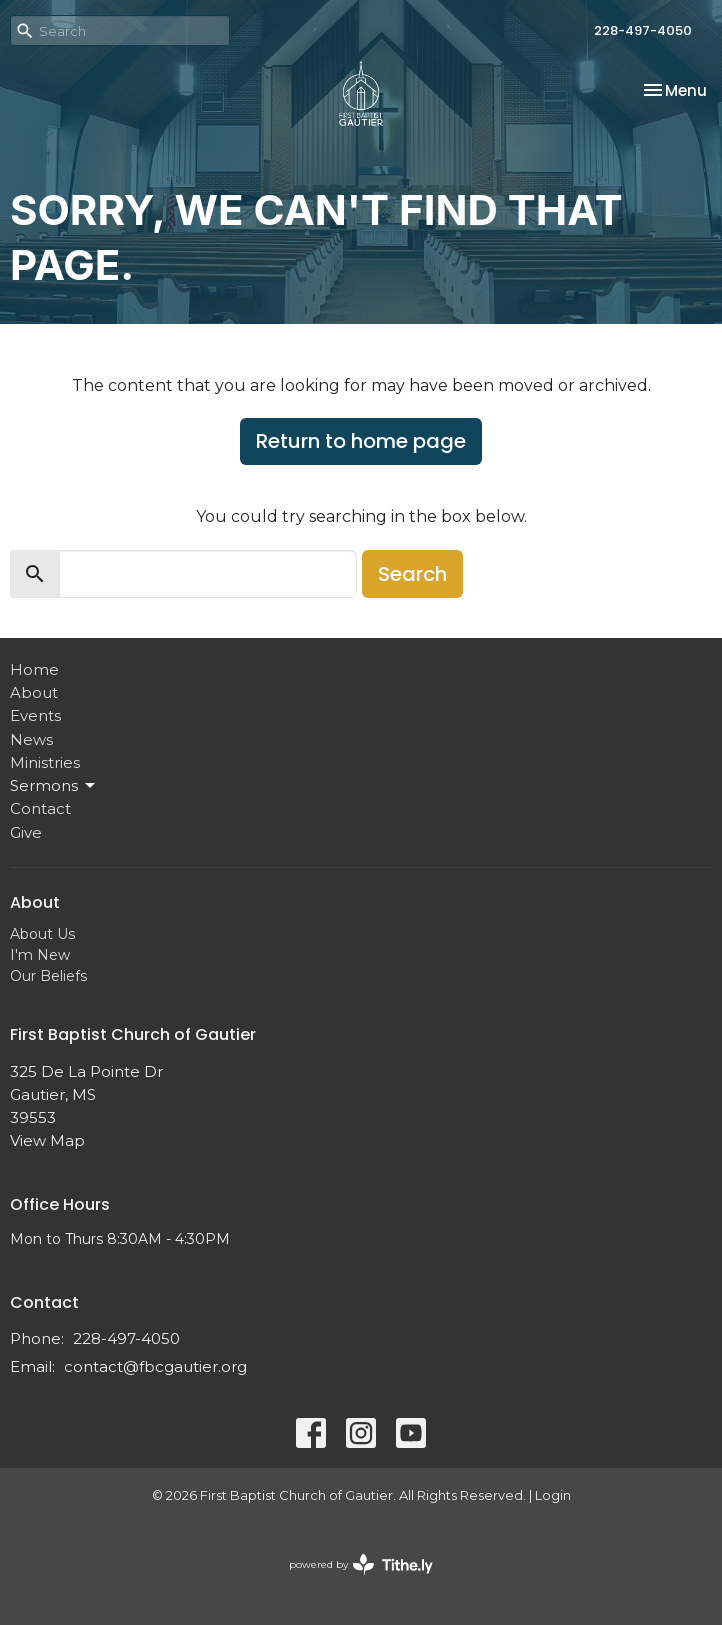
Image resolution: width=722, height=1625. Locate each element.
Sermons (54, 786)
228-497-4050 (643, 30)
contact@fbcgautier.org (155, 1366)
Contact (40, 808)
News (31, 739)
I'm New (40, 955)
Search (412, 574)
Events (35, 715)
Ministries (45, 762)
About (34, 692)
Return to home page (361, 441)
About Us (42, 934)
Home (34, 669)
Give (26, 832)
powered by (361, 1564)
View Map (47, 1140)
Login (553, 1495)
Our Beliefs (48, 976)
